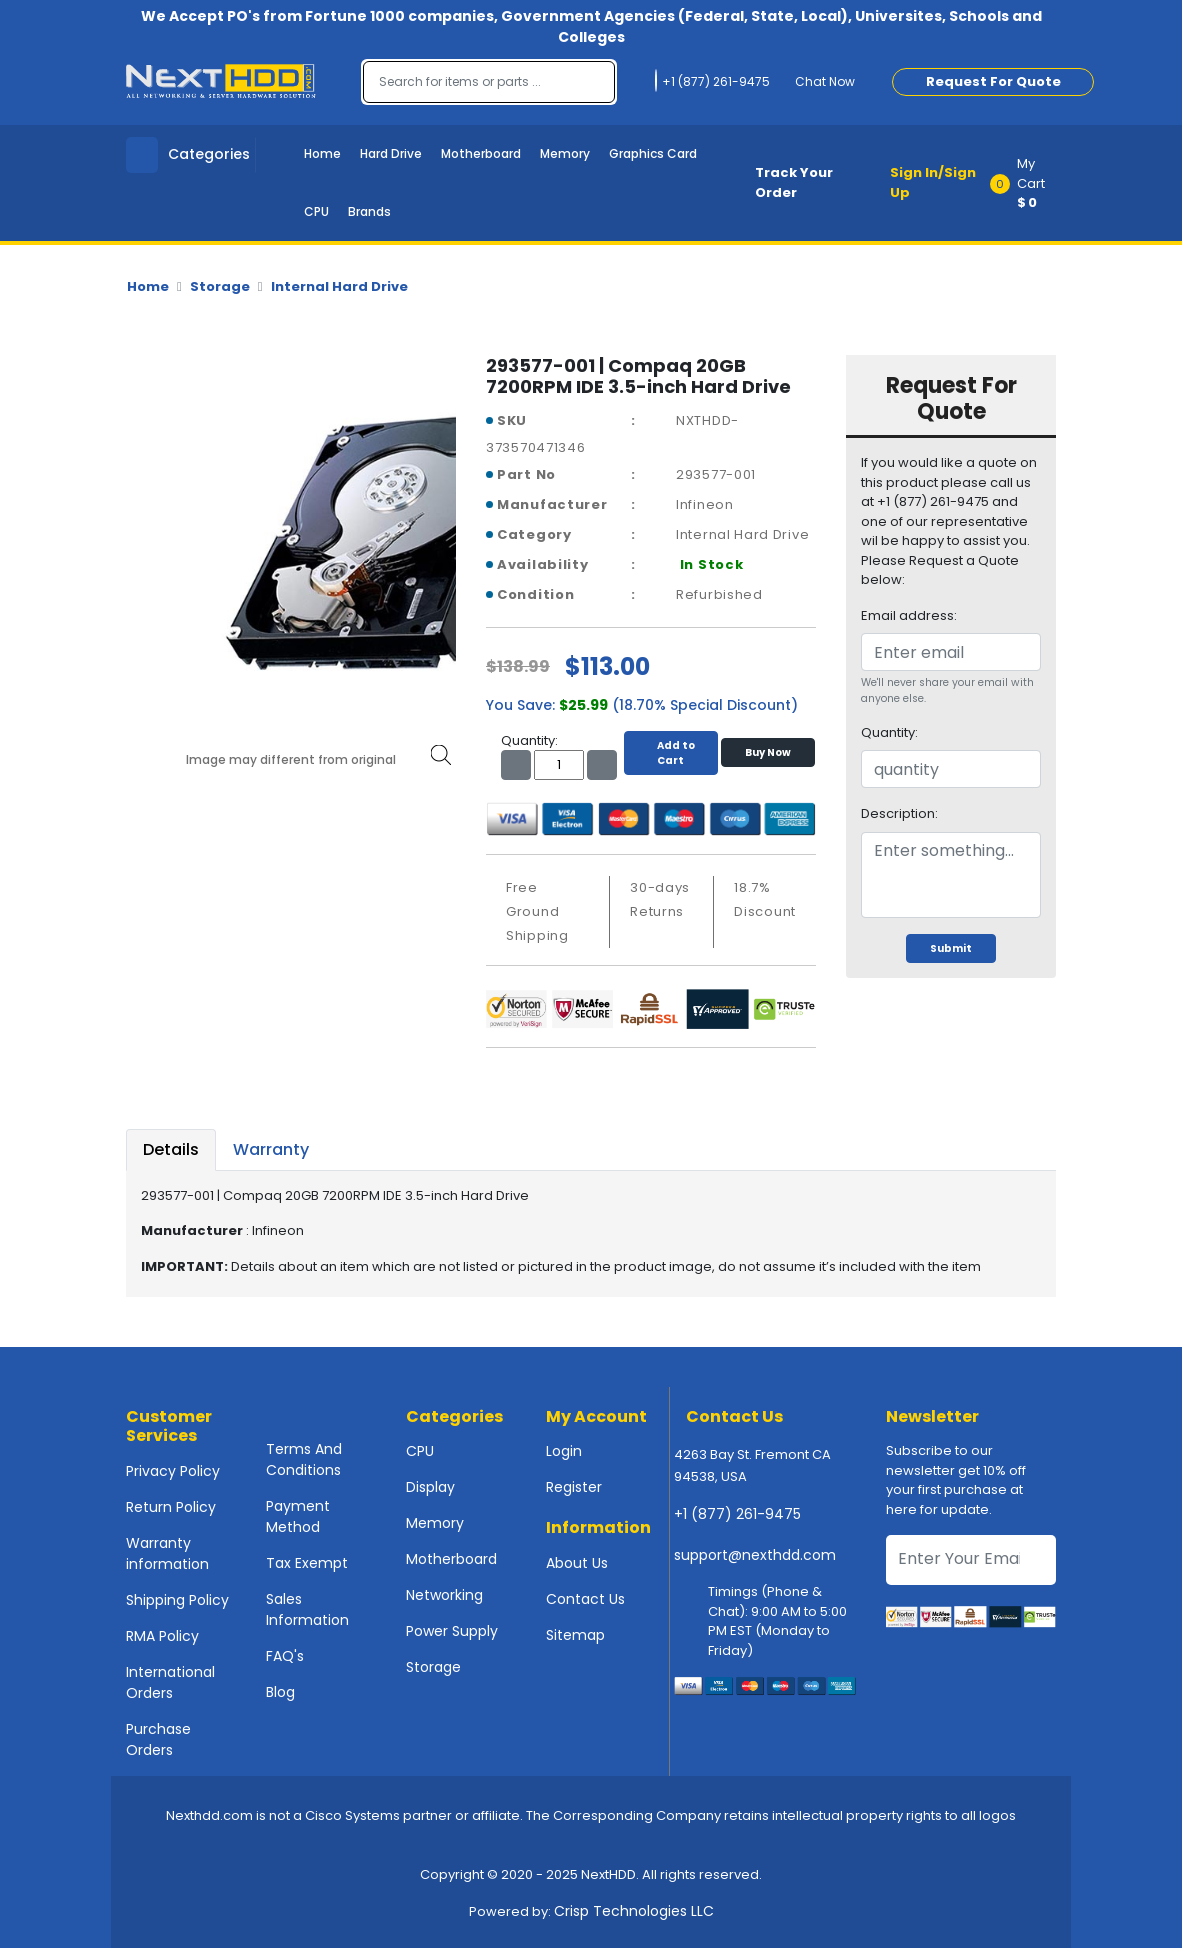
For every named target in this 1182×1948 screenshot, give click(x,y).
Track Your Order (794, 182)
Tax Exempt (307, 1563)
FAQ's (285, 1656)
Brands (369, 211)
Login (564, 1451)
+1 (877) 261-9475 (737, 1514)
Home (322, 153)
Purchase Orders (158, 1739)
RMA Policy (162, 1636)
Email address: (909, 615)
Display (430, 1487)
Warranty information (167, 1553)
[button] (1029, 183)
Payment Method (298, 1516)
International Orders (170, 1682)
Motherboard (481, 153)
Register (574, 1487)
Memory (565, 153)
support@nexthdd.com (755, 1555)
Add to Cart (671, 753)
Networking (444, 1595)
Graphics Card (653, 153)
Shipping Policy (177, 1600)
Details (171, 1149)
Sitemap (575, 1635)
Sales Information (307, 1609)
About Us (577, 1563)
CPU (316, 211)
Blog (280, 1692)
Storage (220, 286)
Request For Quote (993, 81)
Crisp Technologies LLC (634, 1911)
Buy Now (768, 752)
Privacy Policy (173, 1471)
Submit (951, 948)
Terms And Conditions (304, 1459)
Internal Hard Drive (339, 286)
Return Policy (171, 1507)
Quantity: (889, 732)
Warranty (271, 1149)
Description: (899, 813)
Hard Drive (391, 153)
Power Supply (452, 1631)
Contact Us (585, 1599)
